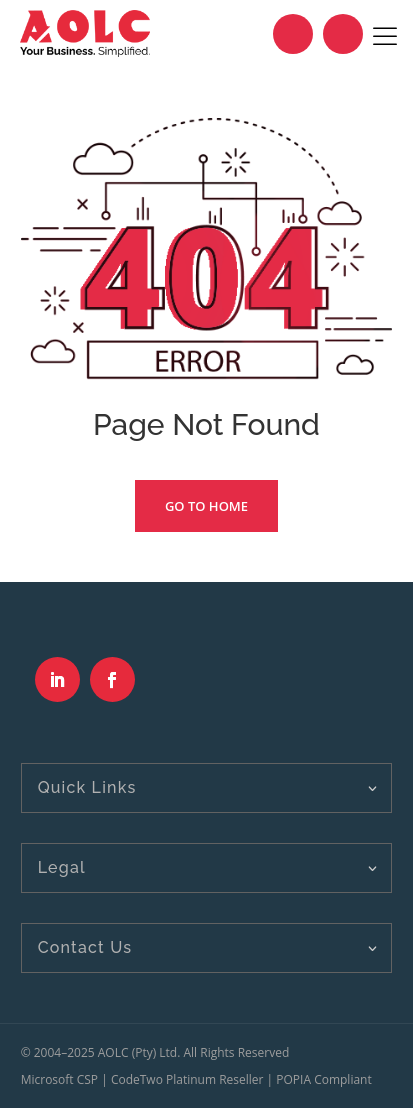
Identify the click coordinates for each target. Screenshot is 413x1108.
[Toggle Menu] (385, 34)
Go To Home (206, 506)
